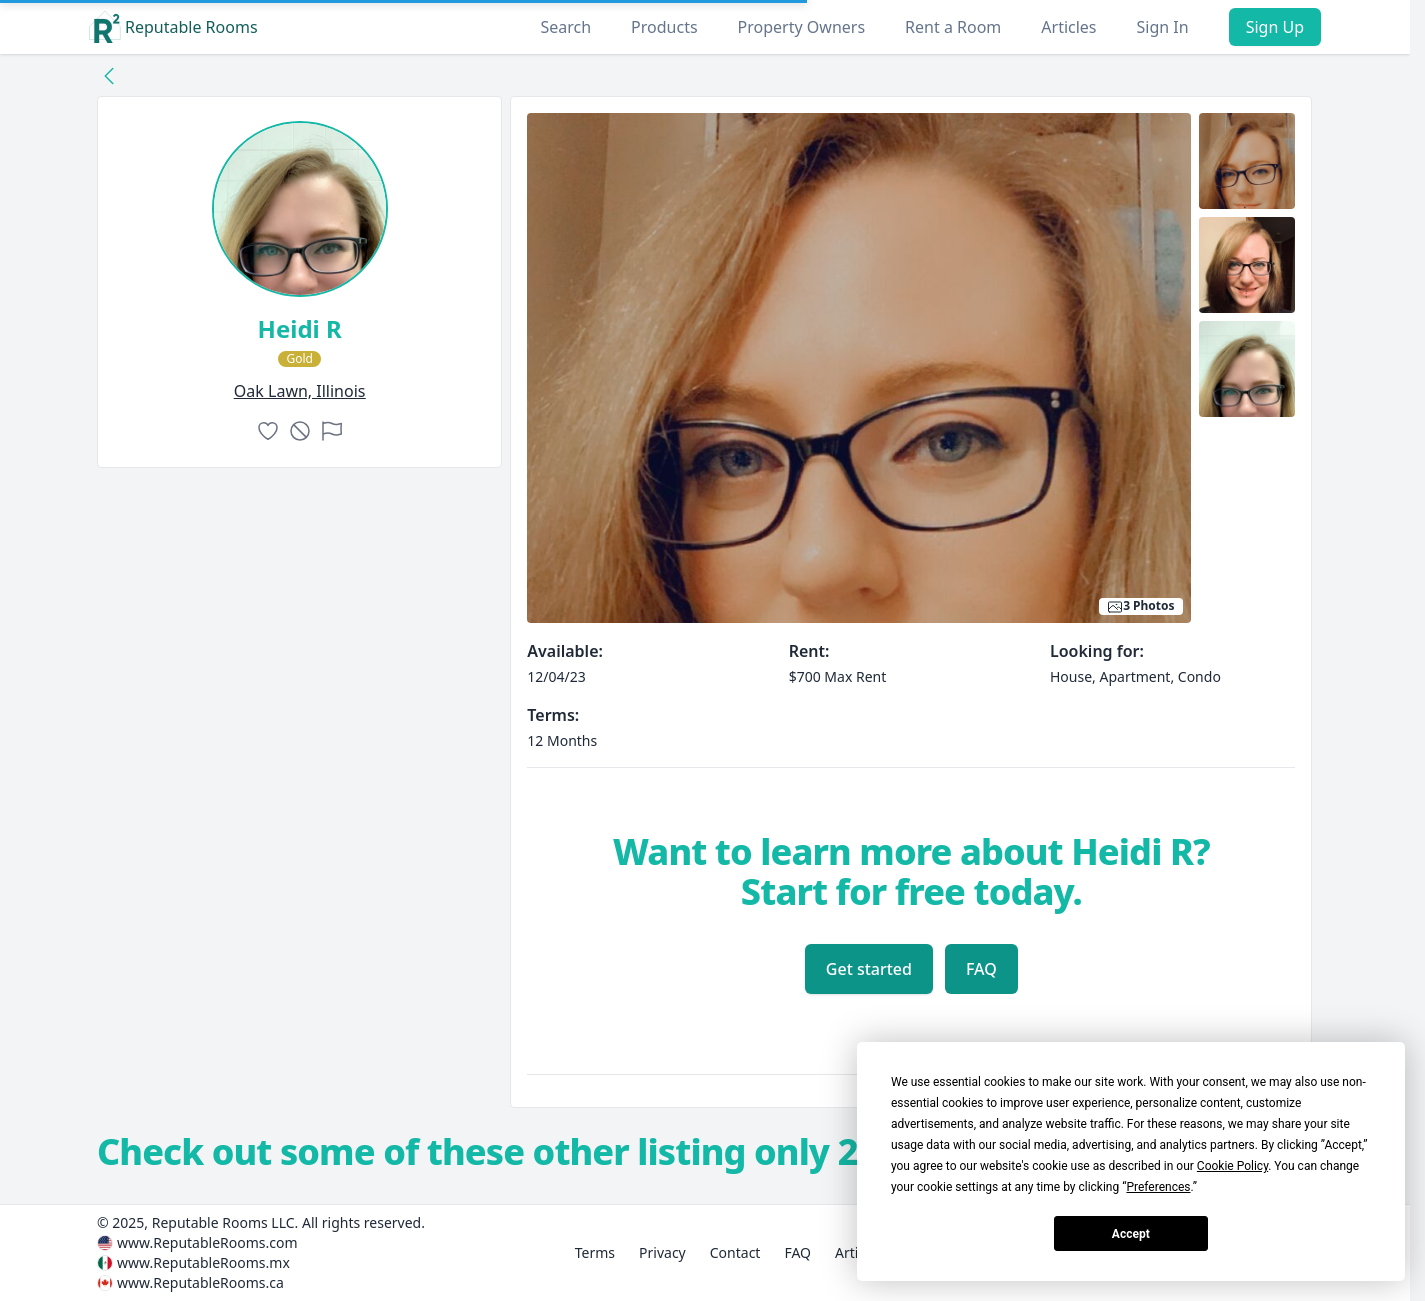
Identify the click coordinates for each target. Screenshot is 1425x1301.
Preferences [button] (1158, 1187)
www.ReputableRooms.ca (200, 1282)
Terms (595, 1252)
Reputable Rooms (173, 27)
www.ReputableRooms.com (207, 1242)
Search (565, 27)
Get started (869, 969)
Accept (1131, 1234)
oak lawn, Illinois (300, 391)
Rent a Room (953, 27)
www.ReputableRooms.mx (203, 1262)
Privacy (662, 1252)
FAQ (981, 969)
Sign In (1163, 27)
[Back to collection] (109, 75)
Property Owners (801, 27)
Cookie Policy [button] (1232, 1166)
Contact (735, 1252)
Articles (1068, 27)
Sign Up (1275, 27)
